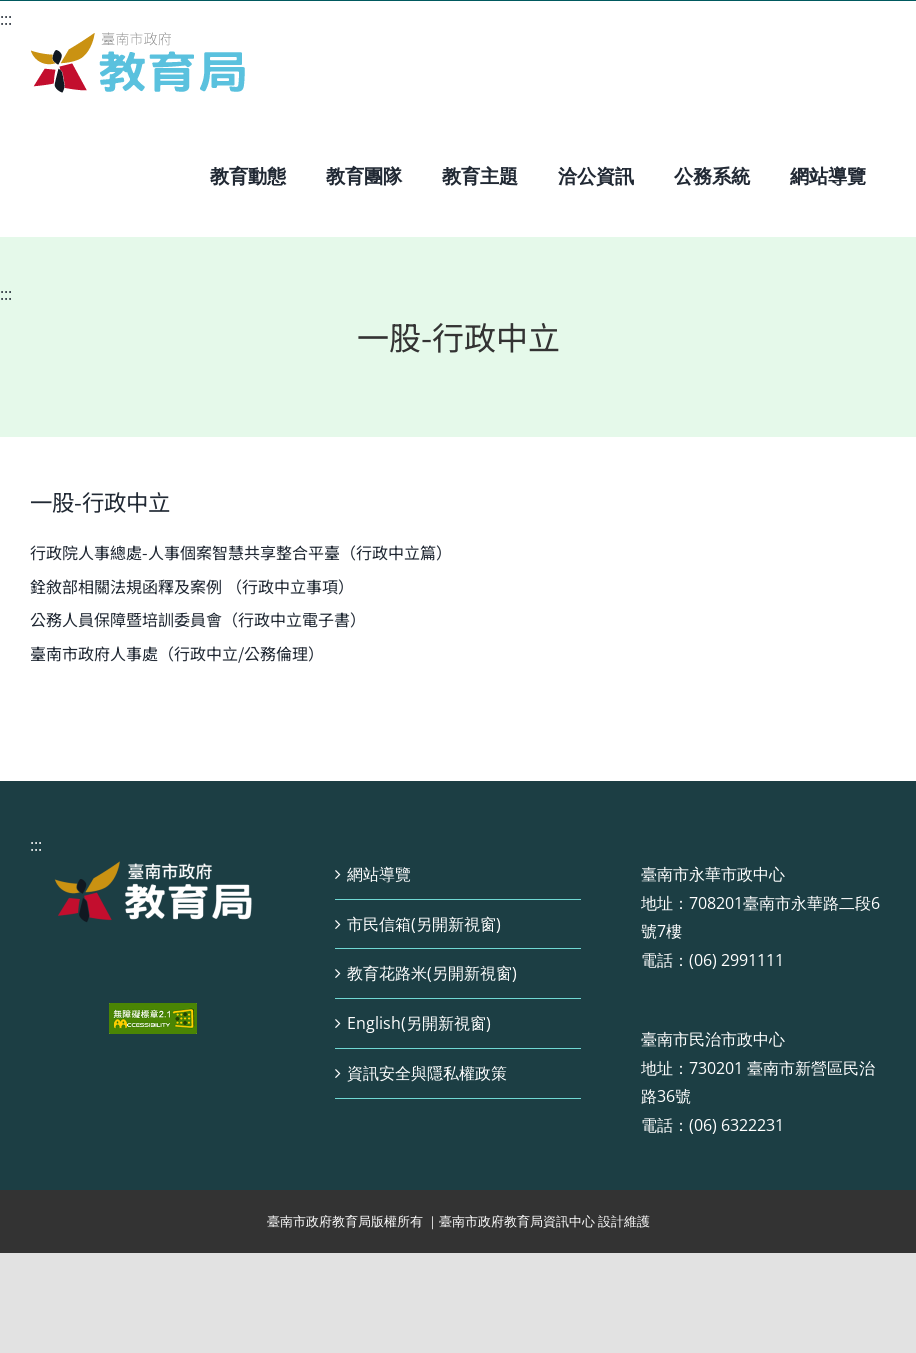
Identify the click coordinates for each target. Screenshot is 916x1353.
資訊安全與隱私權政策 (427, 1073)
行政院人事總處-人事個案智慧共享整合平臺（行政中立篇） (241, 552)
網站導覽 (379, 874)
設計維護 (624, 1221)
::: (6, 19)
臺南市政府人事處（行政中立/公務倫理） (177, 653)
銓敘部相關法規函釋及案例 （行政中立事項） (192, 586)
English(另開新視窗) (419, 1023)
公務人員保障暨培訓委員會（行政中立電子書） (198, 619)
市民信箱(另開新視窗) (424, 924)
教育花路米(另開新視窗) (432, 973)
